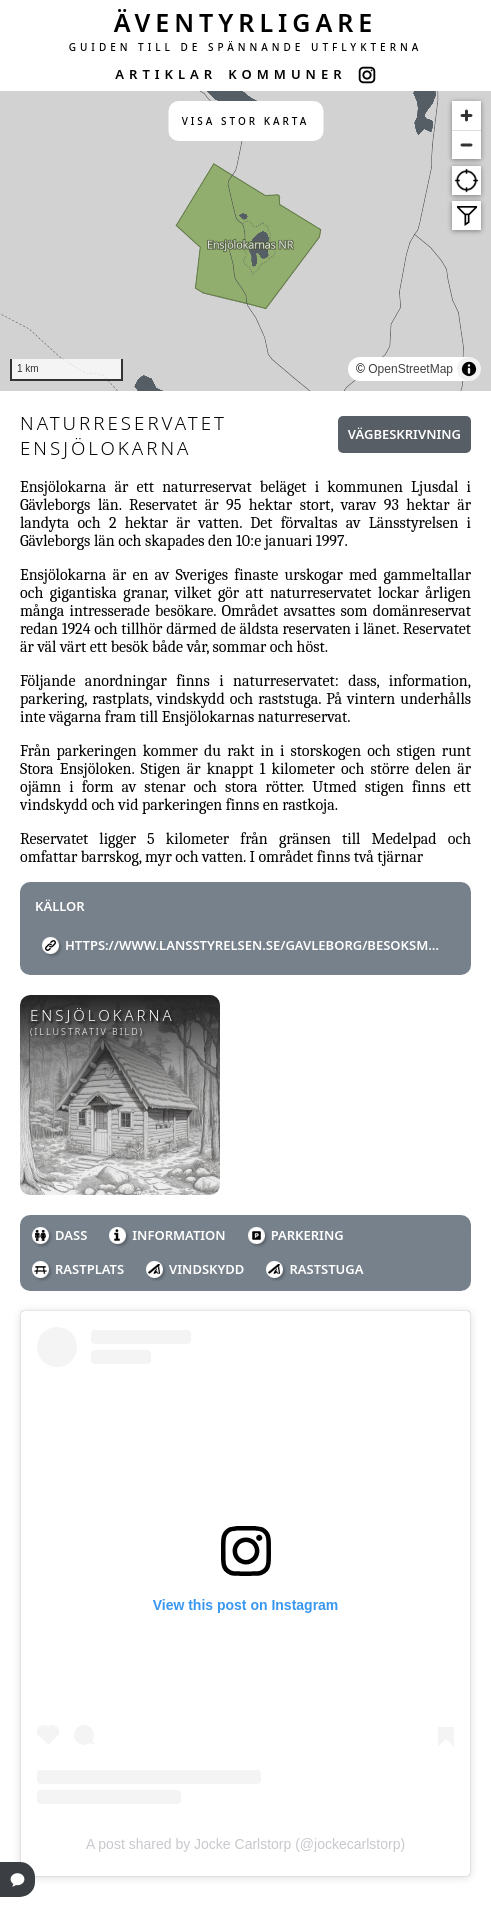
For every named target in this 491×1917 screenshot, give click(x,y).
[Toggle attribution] (469, 369)
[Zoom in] (466, 115)
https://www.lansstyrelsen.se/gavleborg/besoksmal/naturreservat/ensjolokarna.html (253, 945)
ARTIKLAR (166, 74)
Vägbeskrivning (404, 434)
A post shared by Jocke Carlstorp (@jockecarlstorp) (245, 1844)
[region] (245, 241)
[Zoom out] (466, 144)
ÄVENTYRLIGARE (246, 22)
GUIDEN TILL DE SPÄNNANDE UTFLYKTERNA (246, 47)
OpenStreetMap (410, 369)
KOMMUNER (287, 74)
